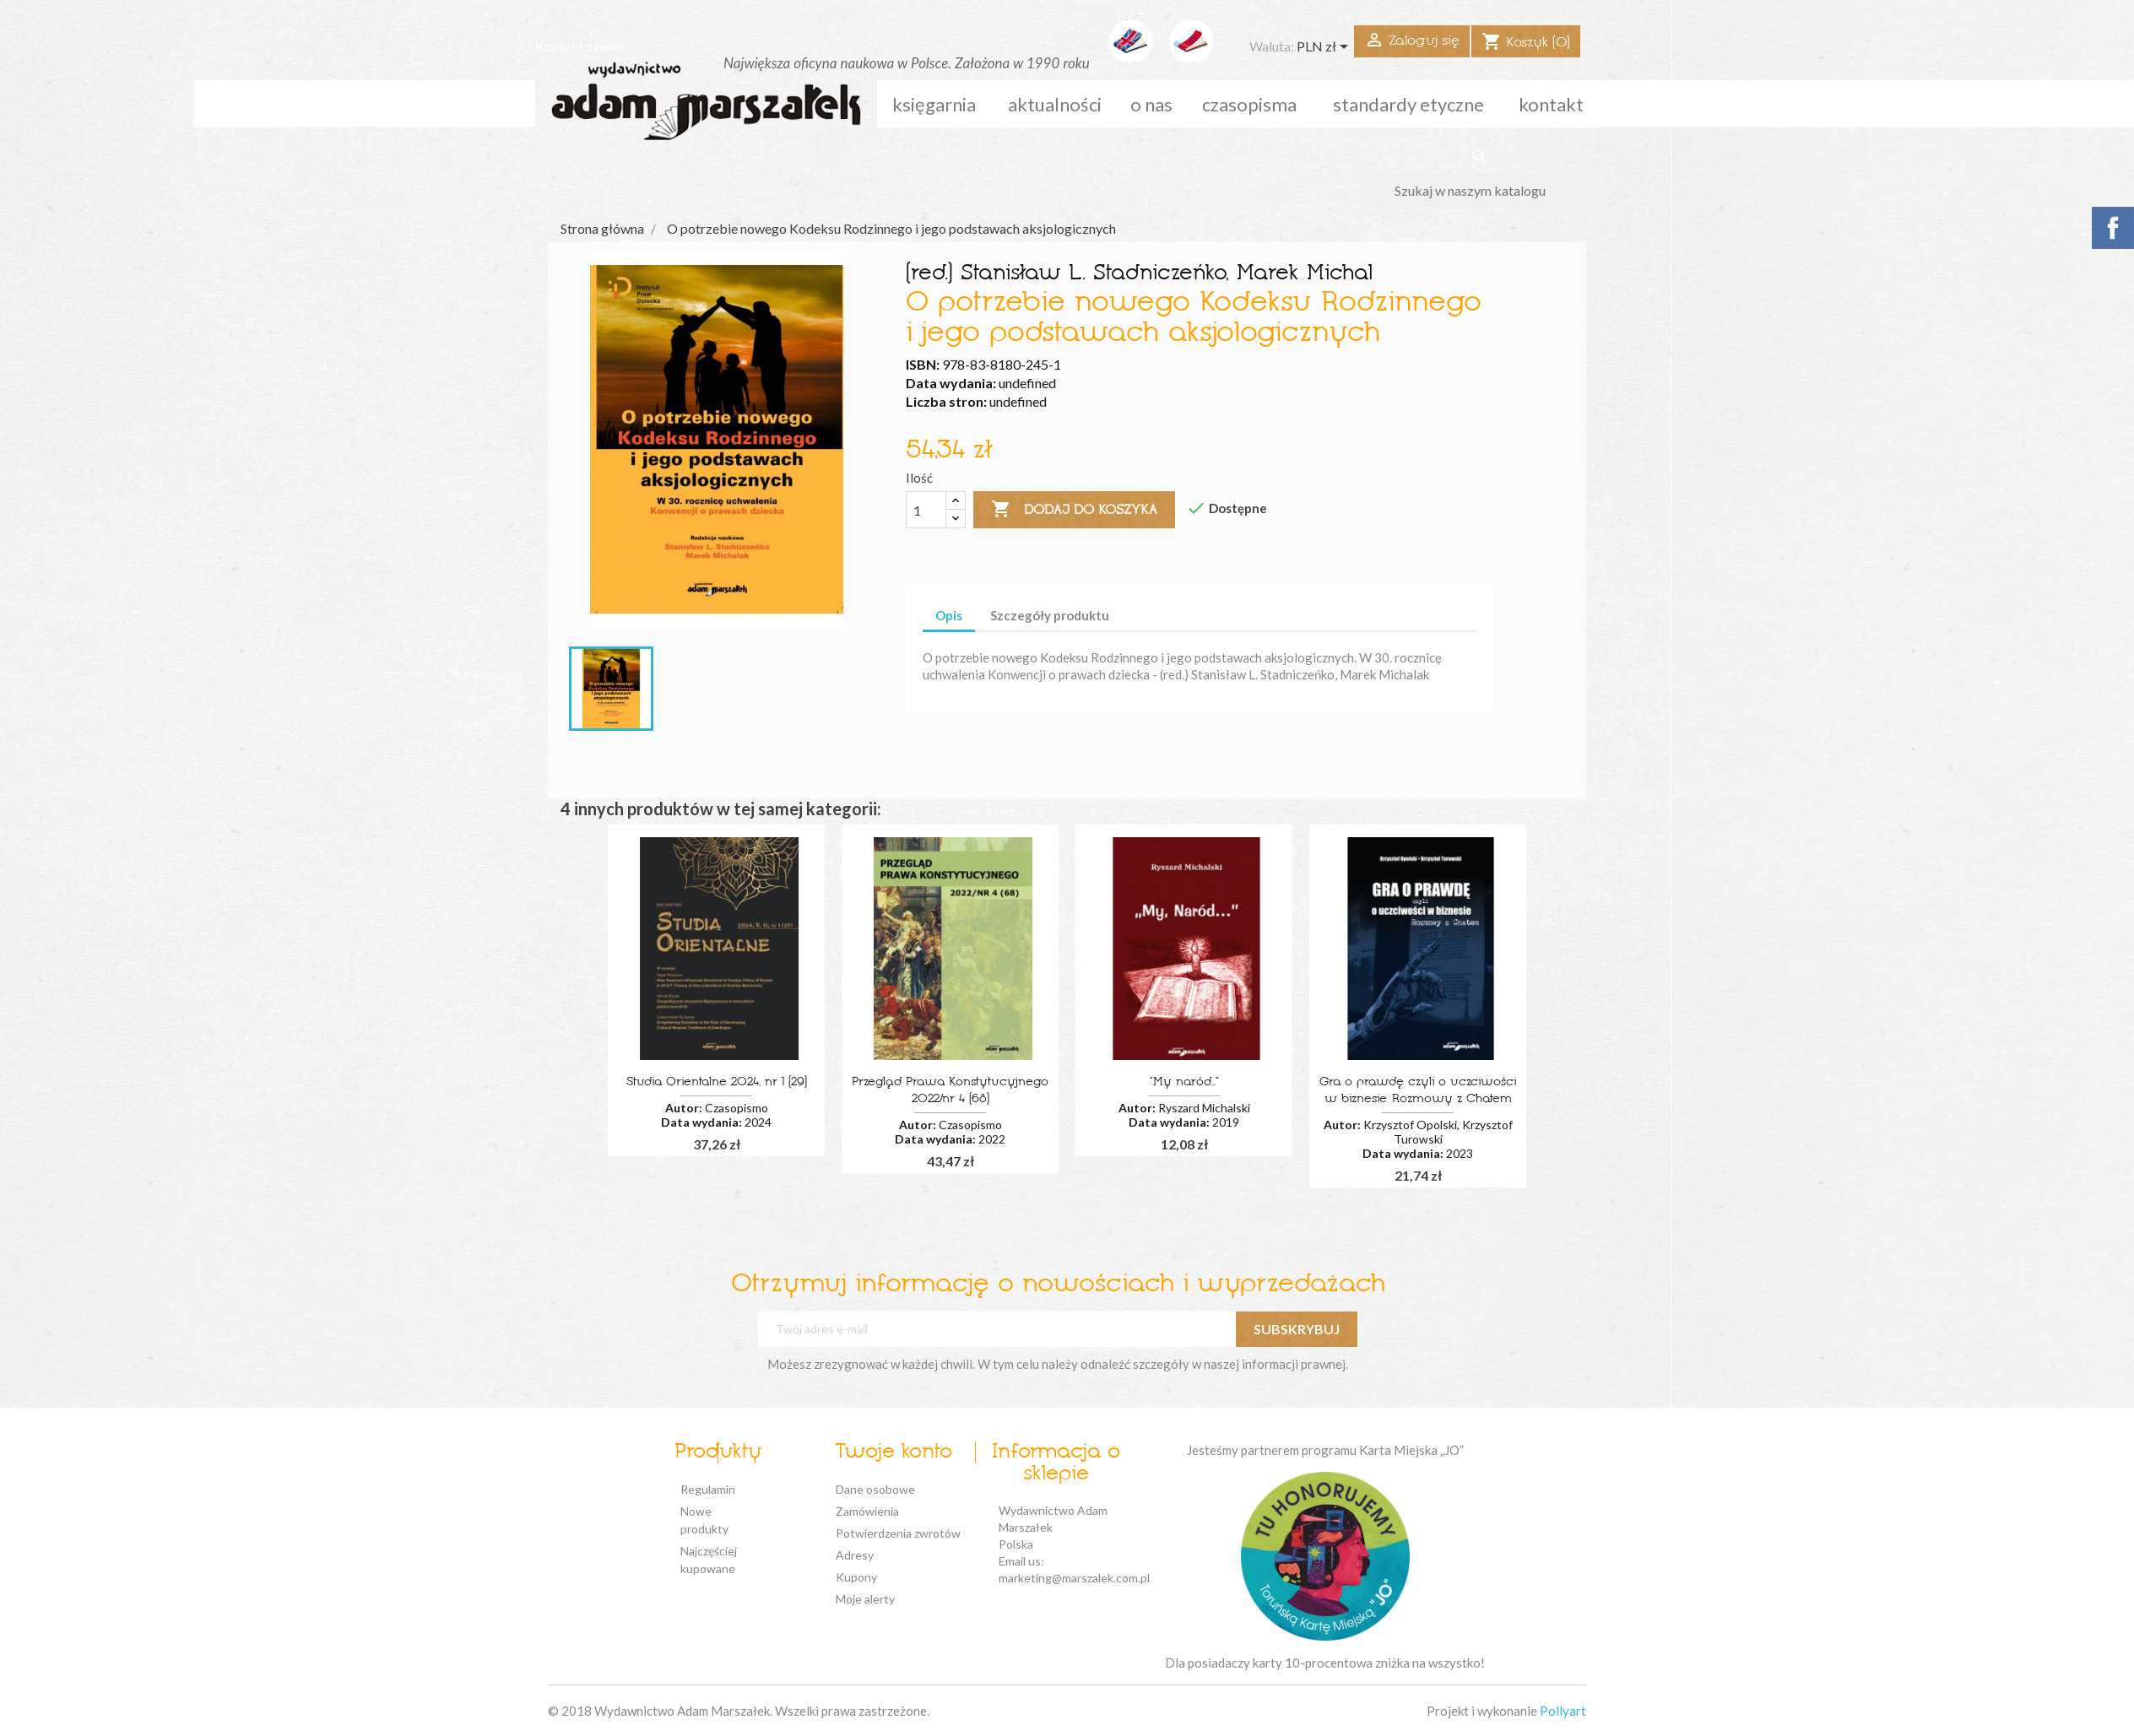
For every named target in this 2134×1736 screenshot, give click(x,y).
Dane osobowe (875, 1489)
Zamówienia (867, 1511)
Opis (948, 615)
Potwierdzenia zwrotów (898, 1533)
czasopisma (1249, 104)
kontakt (1551, 104)
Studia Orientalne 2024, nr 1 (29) (716, 1082)
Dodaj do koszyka (1074, 510)
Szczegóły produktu (1049, 615)
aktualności (1055, 104)
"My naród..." (1184, 1082)
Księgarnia (934, 104)
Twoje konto (893, 1452)
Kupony (856, 1577)
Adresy (855, 1555)
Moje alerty (865, 1599)
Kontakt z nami (579, 46)
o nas (1151, 104)
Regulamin (707, 1489)
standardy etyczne (1408, 104)
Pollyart (1563, 1710)
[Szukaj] (1479, 191)
